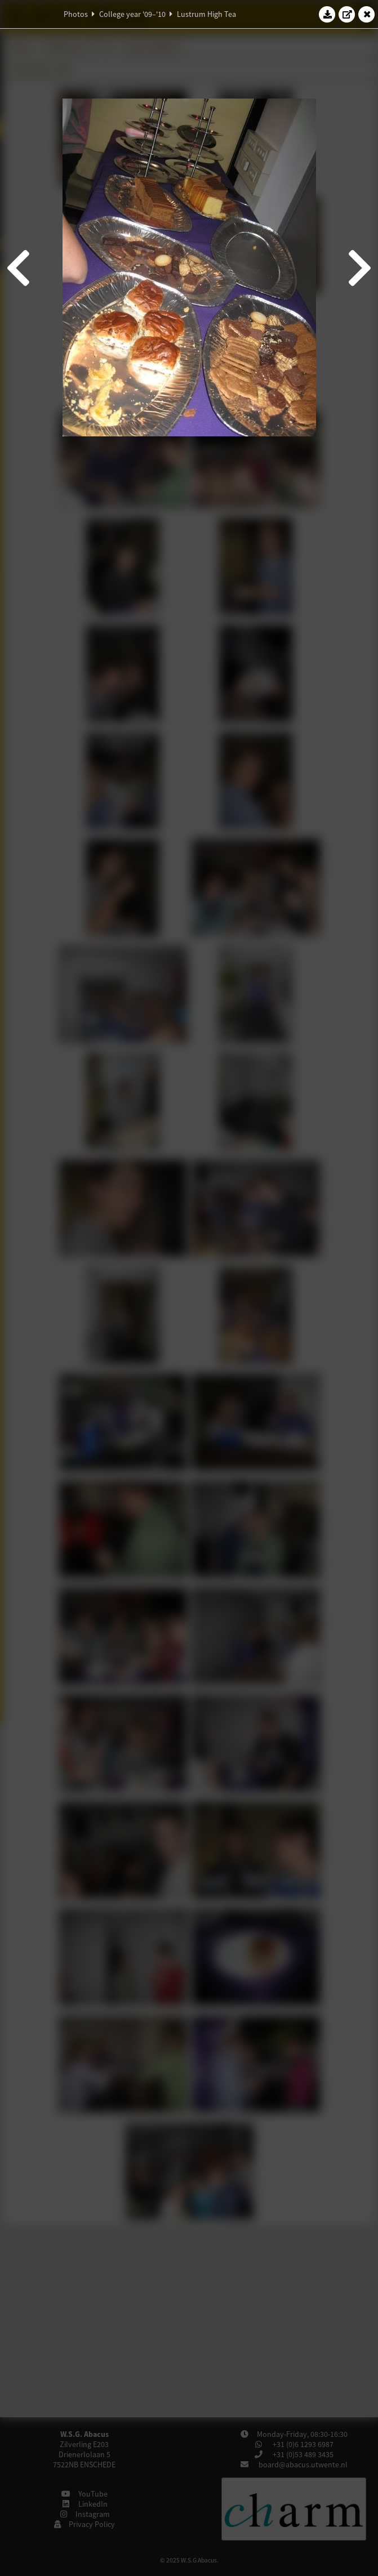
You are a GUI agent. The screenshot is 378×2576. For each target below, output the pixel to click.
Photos (76, 14)
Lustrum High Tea (206, 14)
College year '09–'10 (132, 14)
